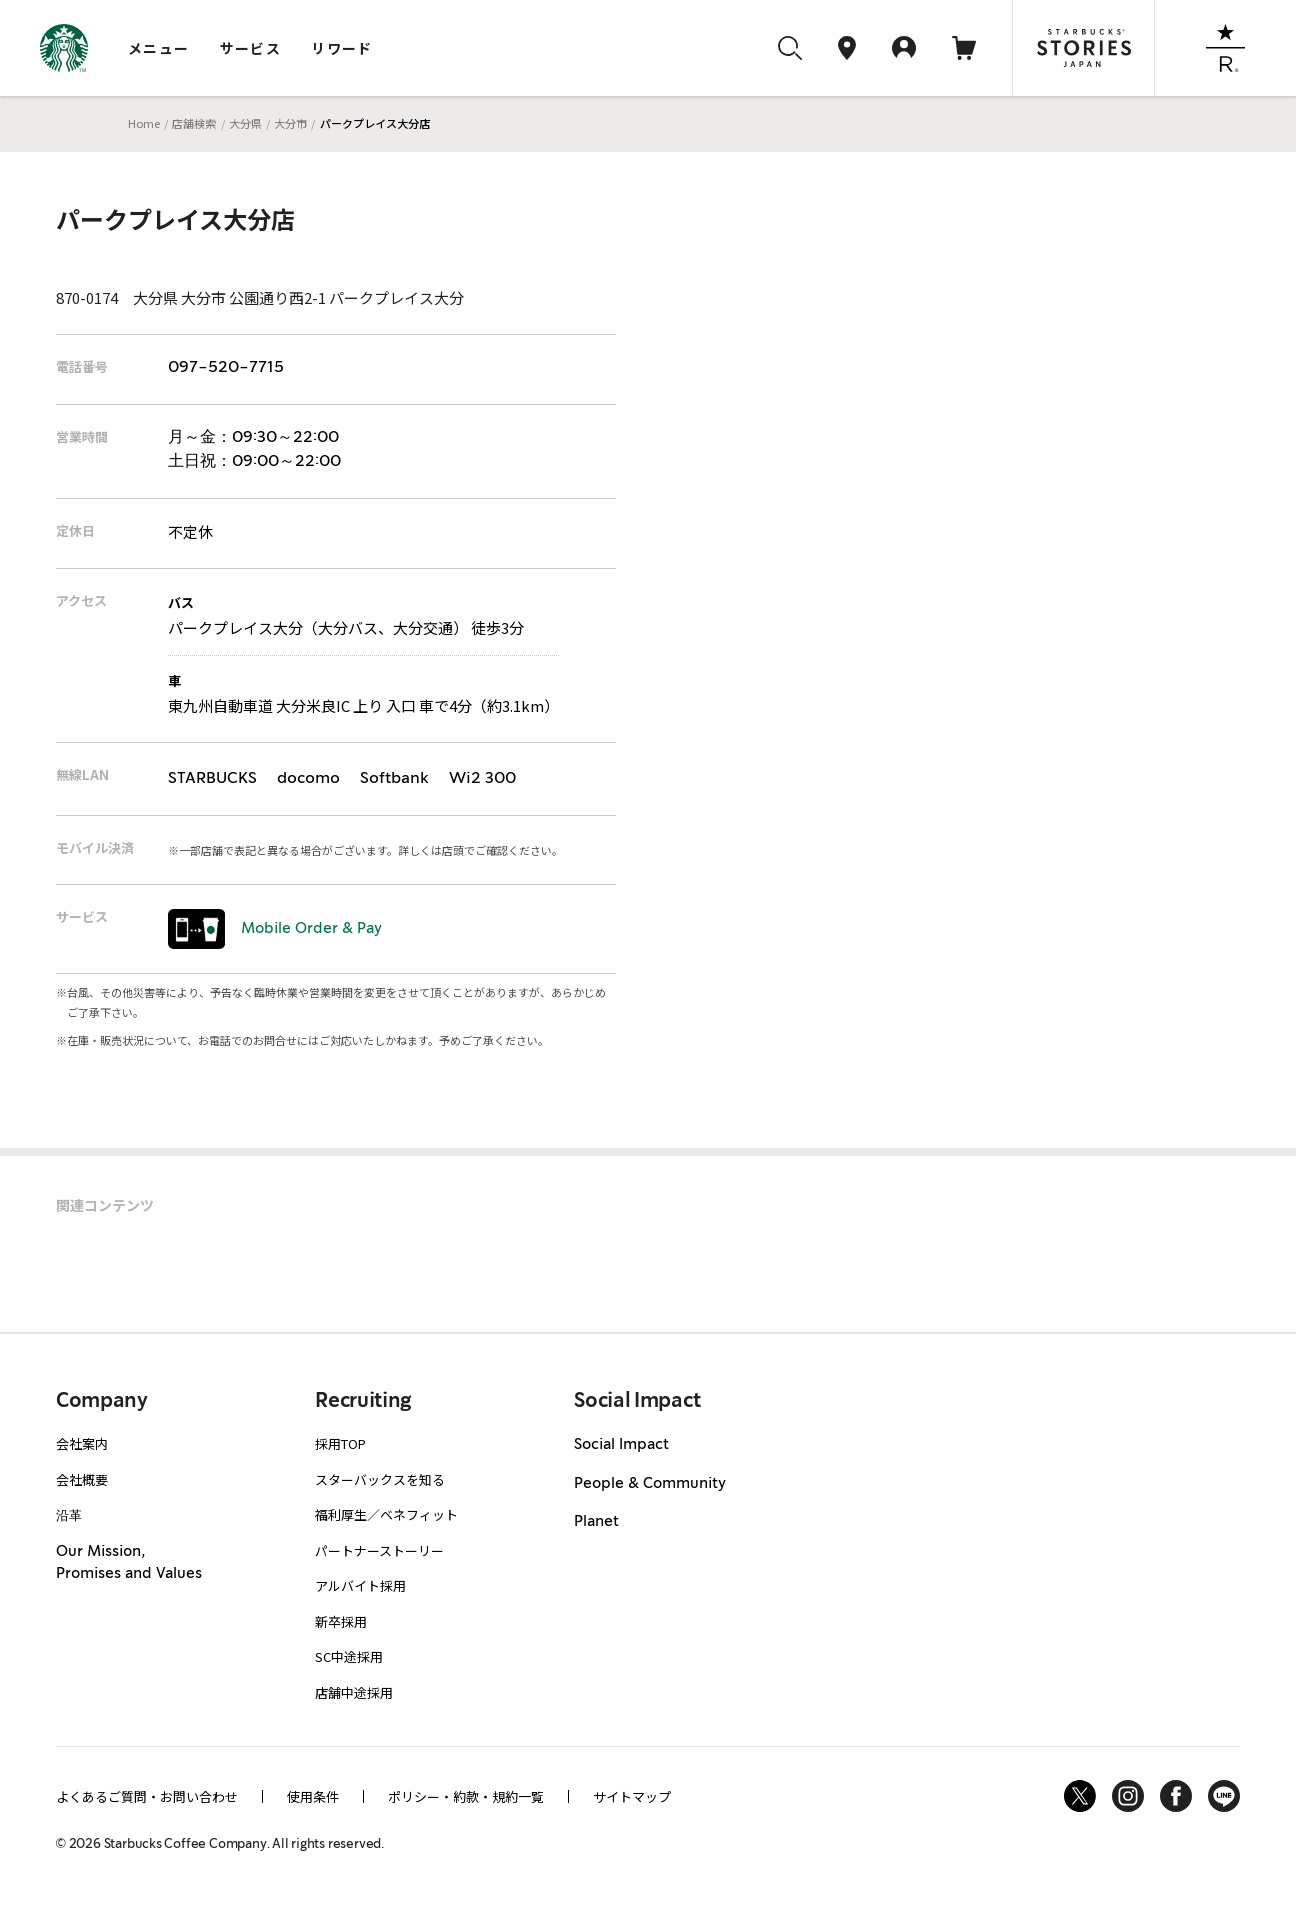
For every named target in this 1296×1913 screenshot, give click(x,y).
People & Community (650, 1484)
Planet (596, 1522)
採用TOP (340, 1443)
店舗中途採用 (354, 1692)
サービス (251, 48)
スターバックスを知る (380, 1479)
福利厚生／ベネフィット (386, 1514)
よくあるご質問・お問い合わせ (147, 1796)
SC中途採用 (349, 1656)
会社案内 (82, 1443)
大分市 (290, 123)
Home (144, 123)
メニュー (159, 48)
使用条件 (313, 1796)
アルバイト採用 (360, 1585)
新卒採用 (341, 1621)
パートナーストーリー (379, 1550)
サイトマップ (632, 1796)
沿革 (69, 1514)
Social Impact (621, 1445)
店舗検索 (194, 123)
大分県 (245, 123)
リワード (342, 48)
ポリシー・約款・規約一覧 (466, 1796)
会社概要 (82, 1479)
